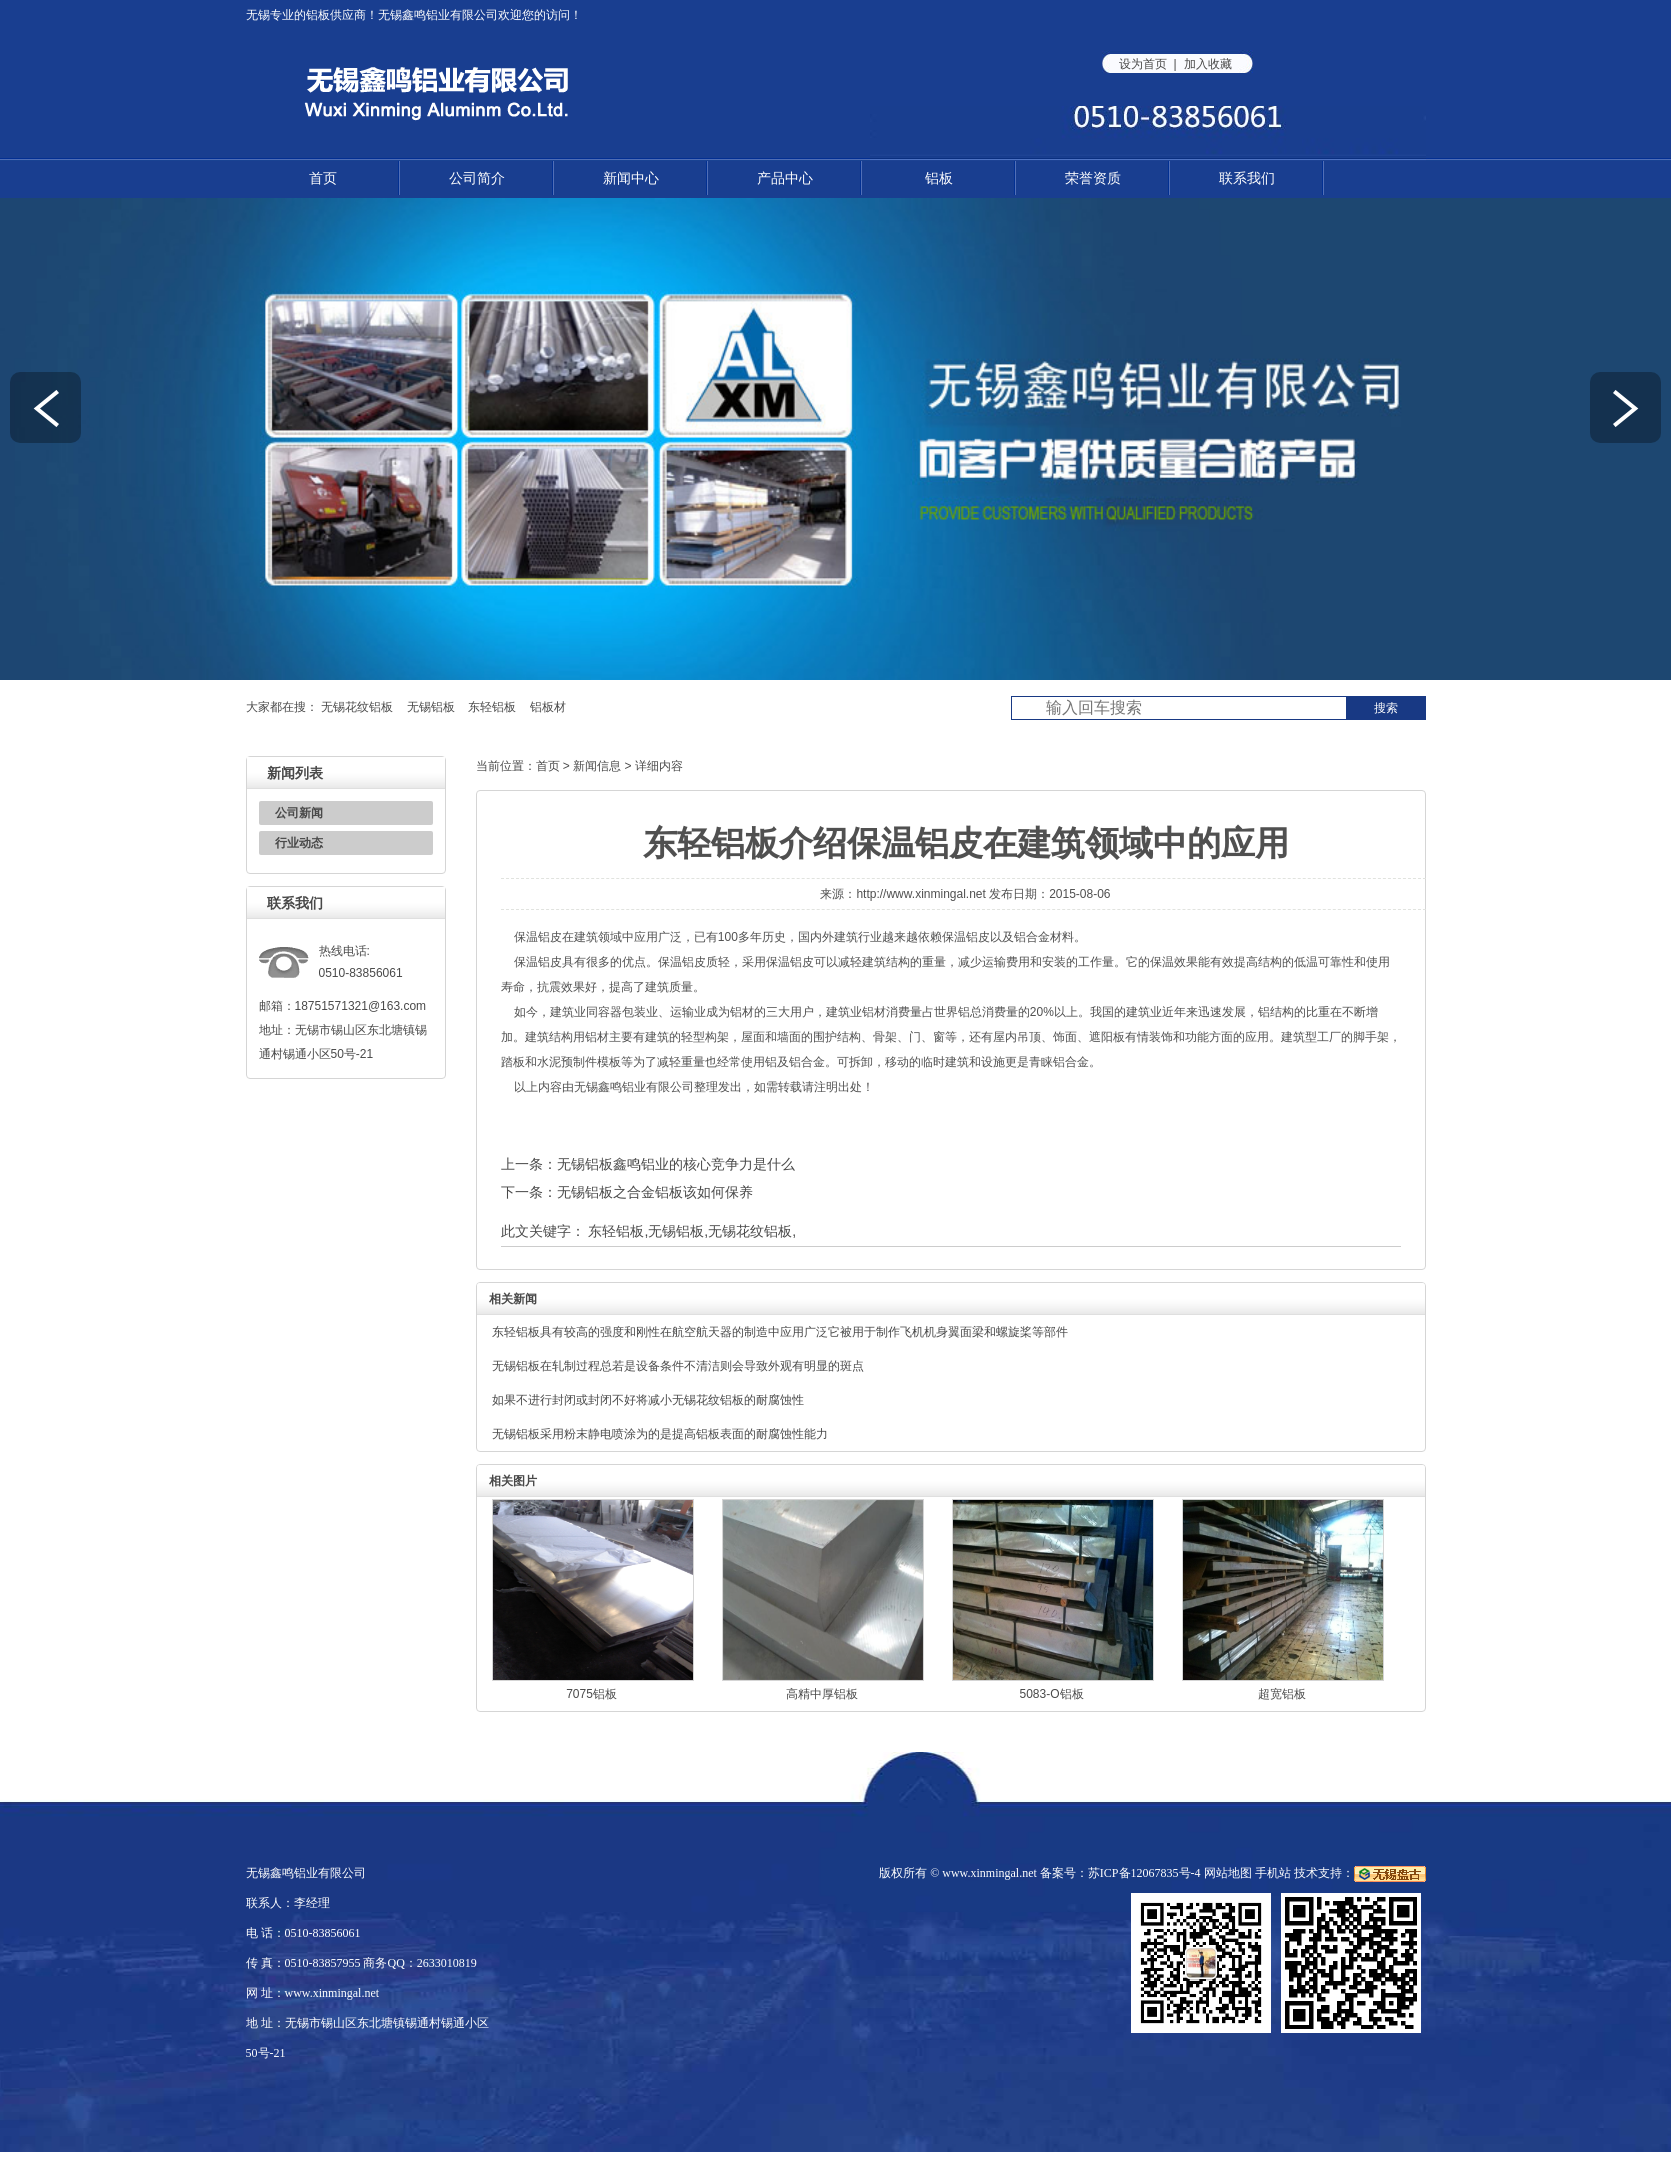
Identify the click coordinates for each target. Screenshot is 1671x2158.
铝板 (318, 15)
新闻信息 (597, 766)
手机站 (1273, 1873)
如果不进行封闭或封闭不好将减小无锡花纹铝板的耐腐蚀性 (648, 1400)
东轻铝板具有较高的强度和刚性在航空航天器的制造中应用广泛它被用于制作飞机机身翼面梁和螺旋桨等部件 (780, 1332)
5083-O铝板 (1051, 1694)
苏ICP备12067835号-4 (1144, 1873)
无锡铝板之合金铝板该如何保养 (655, 1192)
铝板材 (548, 707)
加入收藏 (1208, 64)
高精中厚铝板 (822, 1694)
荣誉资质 (1093, 178)
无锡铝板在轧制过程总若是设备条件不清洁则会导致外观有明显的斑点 (678, 1366)
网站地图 (1228, 1873)
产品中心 (785, 178)
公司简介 (477, 178)
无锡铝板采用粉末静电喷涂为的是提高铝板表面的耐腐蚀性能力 (660, 1434)
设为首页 (1143, 64)
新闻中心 (631, 178)
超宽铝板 (1282, 1694)
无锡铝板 (431, 707)
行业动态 (299, 843)
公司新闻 (299, 813)
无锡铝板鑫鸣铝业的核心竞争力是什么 (676, 1164)
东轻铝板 (492, 707)
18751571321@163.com (361, 1006)
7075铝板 (591, 1694)
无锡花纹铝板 (357, 707)
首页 (323, 178)
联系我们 (1247, 178)
